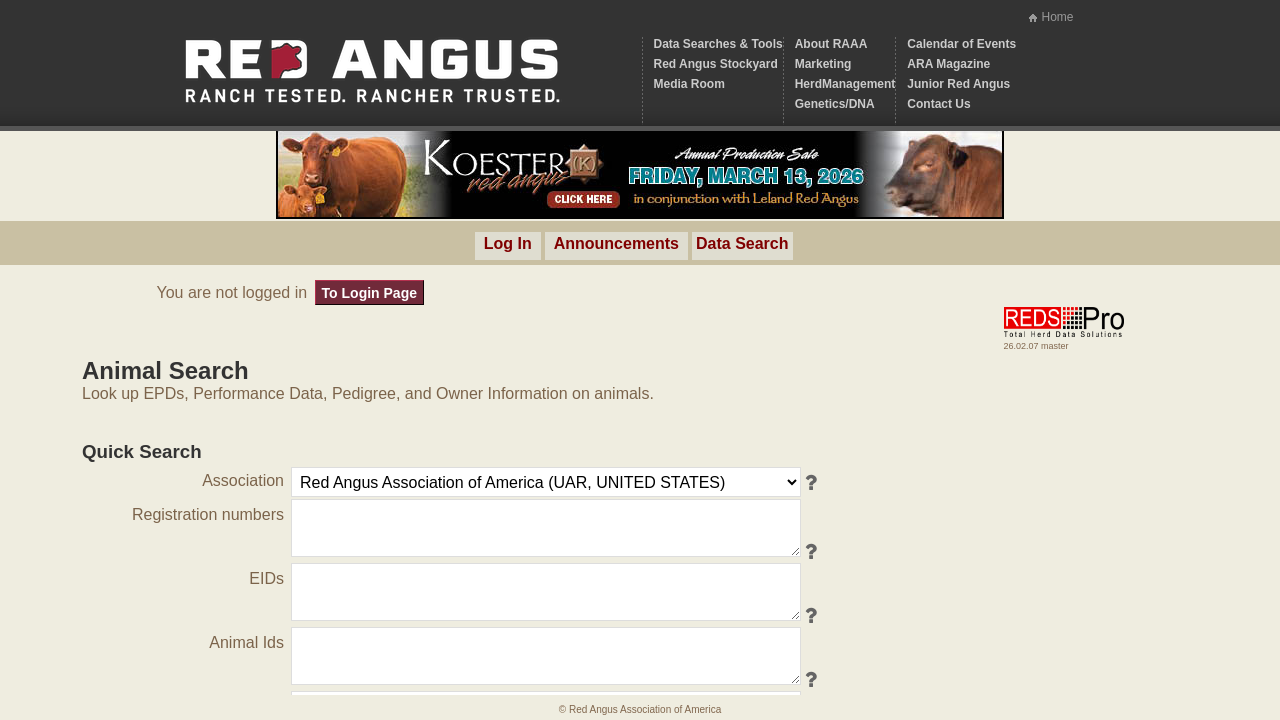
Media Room (689, 84)
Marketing (823, 64)
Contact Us (938, 104)
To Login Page (369, 293)
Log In (508, 243)
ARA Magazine (948, 64)
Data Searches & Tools (718, 44)
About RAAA (831, 44)
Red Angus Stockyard (716, 64)
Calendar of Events (961, 44)
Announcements (616, 243)
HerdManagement (845, 84)
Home (1057, 17)
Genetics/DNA (835, 104)
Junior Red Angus (958, 84)
